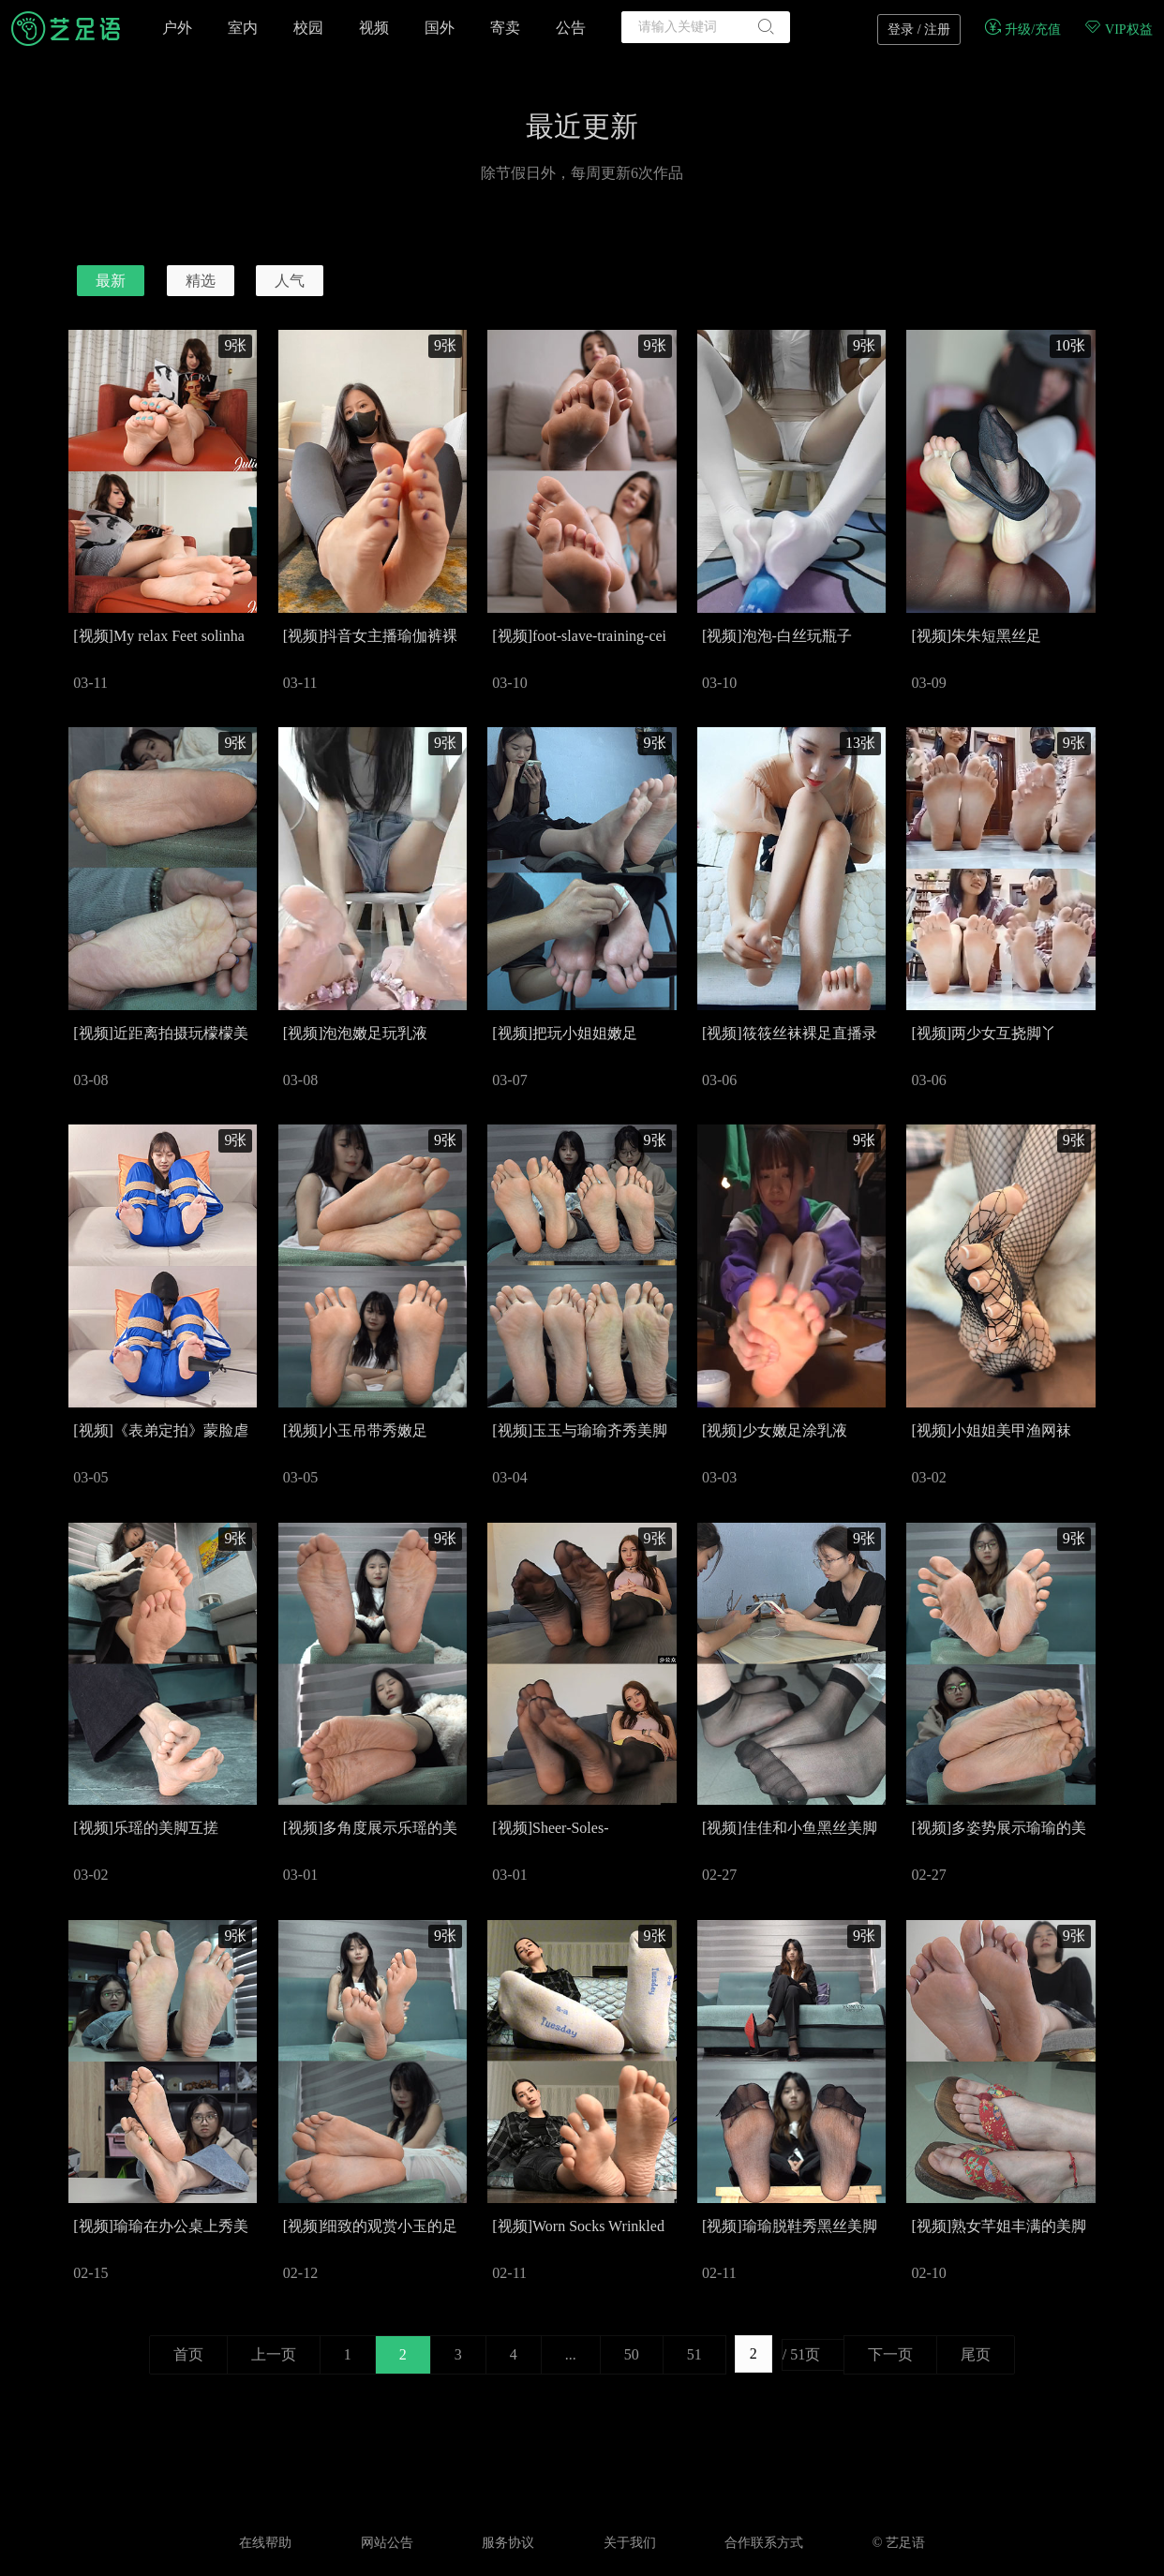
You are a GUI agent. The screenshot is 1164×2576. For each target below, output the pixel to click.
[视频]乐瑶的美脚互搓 (145, 1828)
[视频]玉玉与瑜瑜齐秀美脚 (579, 1430)
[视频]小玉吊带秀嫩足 (355, 1430)
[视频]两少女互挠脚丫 (983, 1033)
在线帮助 (265, 2543)
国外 (440, 28)
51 (694, 2354)
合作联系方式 (763, 2543)
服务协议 (508, 2543)
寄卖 (505, 28)
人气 (290, 281)
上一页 (273, 2354)
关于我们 (630, 2543)
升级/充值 (1022, 29)
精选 (201, 281)
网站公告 (387, 2543)
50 (631, 2354)
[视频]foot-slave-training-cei (579, 636)
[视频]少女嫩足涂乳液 (774, 1430)
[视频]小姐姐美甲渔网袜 (991, 1430)
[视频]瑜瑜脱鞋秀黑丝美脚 (789, 2226)
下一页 (890, 2354)
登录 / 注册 (919, 29)
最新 (111, 281)
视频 (374, 28)
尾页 (976, 2354)
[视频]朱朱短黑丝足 (976, 636)
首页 (188, 2354)
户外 (177, 28)
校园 (308, 28)
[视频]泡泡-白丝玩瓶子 (777, 636)
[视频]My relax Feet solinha (159, 636)
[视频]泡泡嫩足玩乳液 (355, 1033)
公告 (571, 28)
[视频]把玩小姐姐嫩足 (564, 1033)
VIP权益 (1118, 29)
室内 (243, 28)
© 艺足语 (899, 2543)
